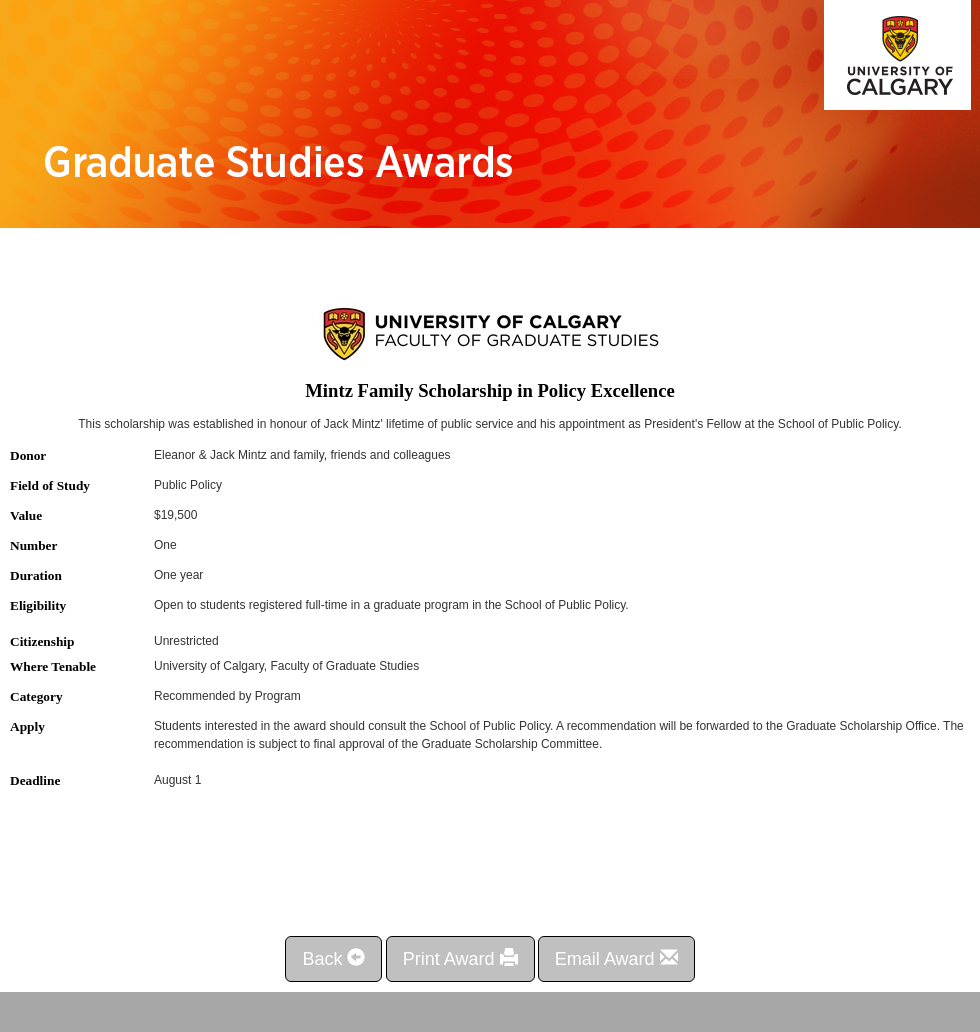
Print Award (460, 958)
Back (333, 958)
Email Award (616, 958)
